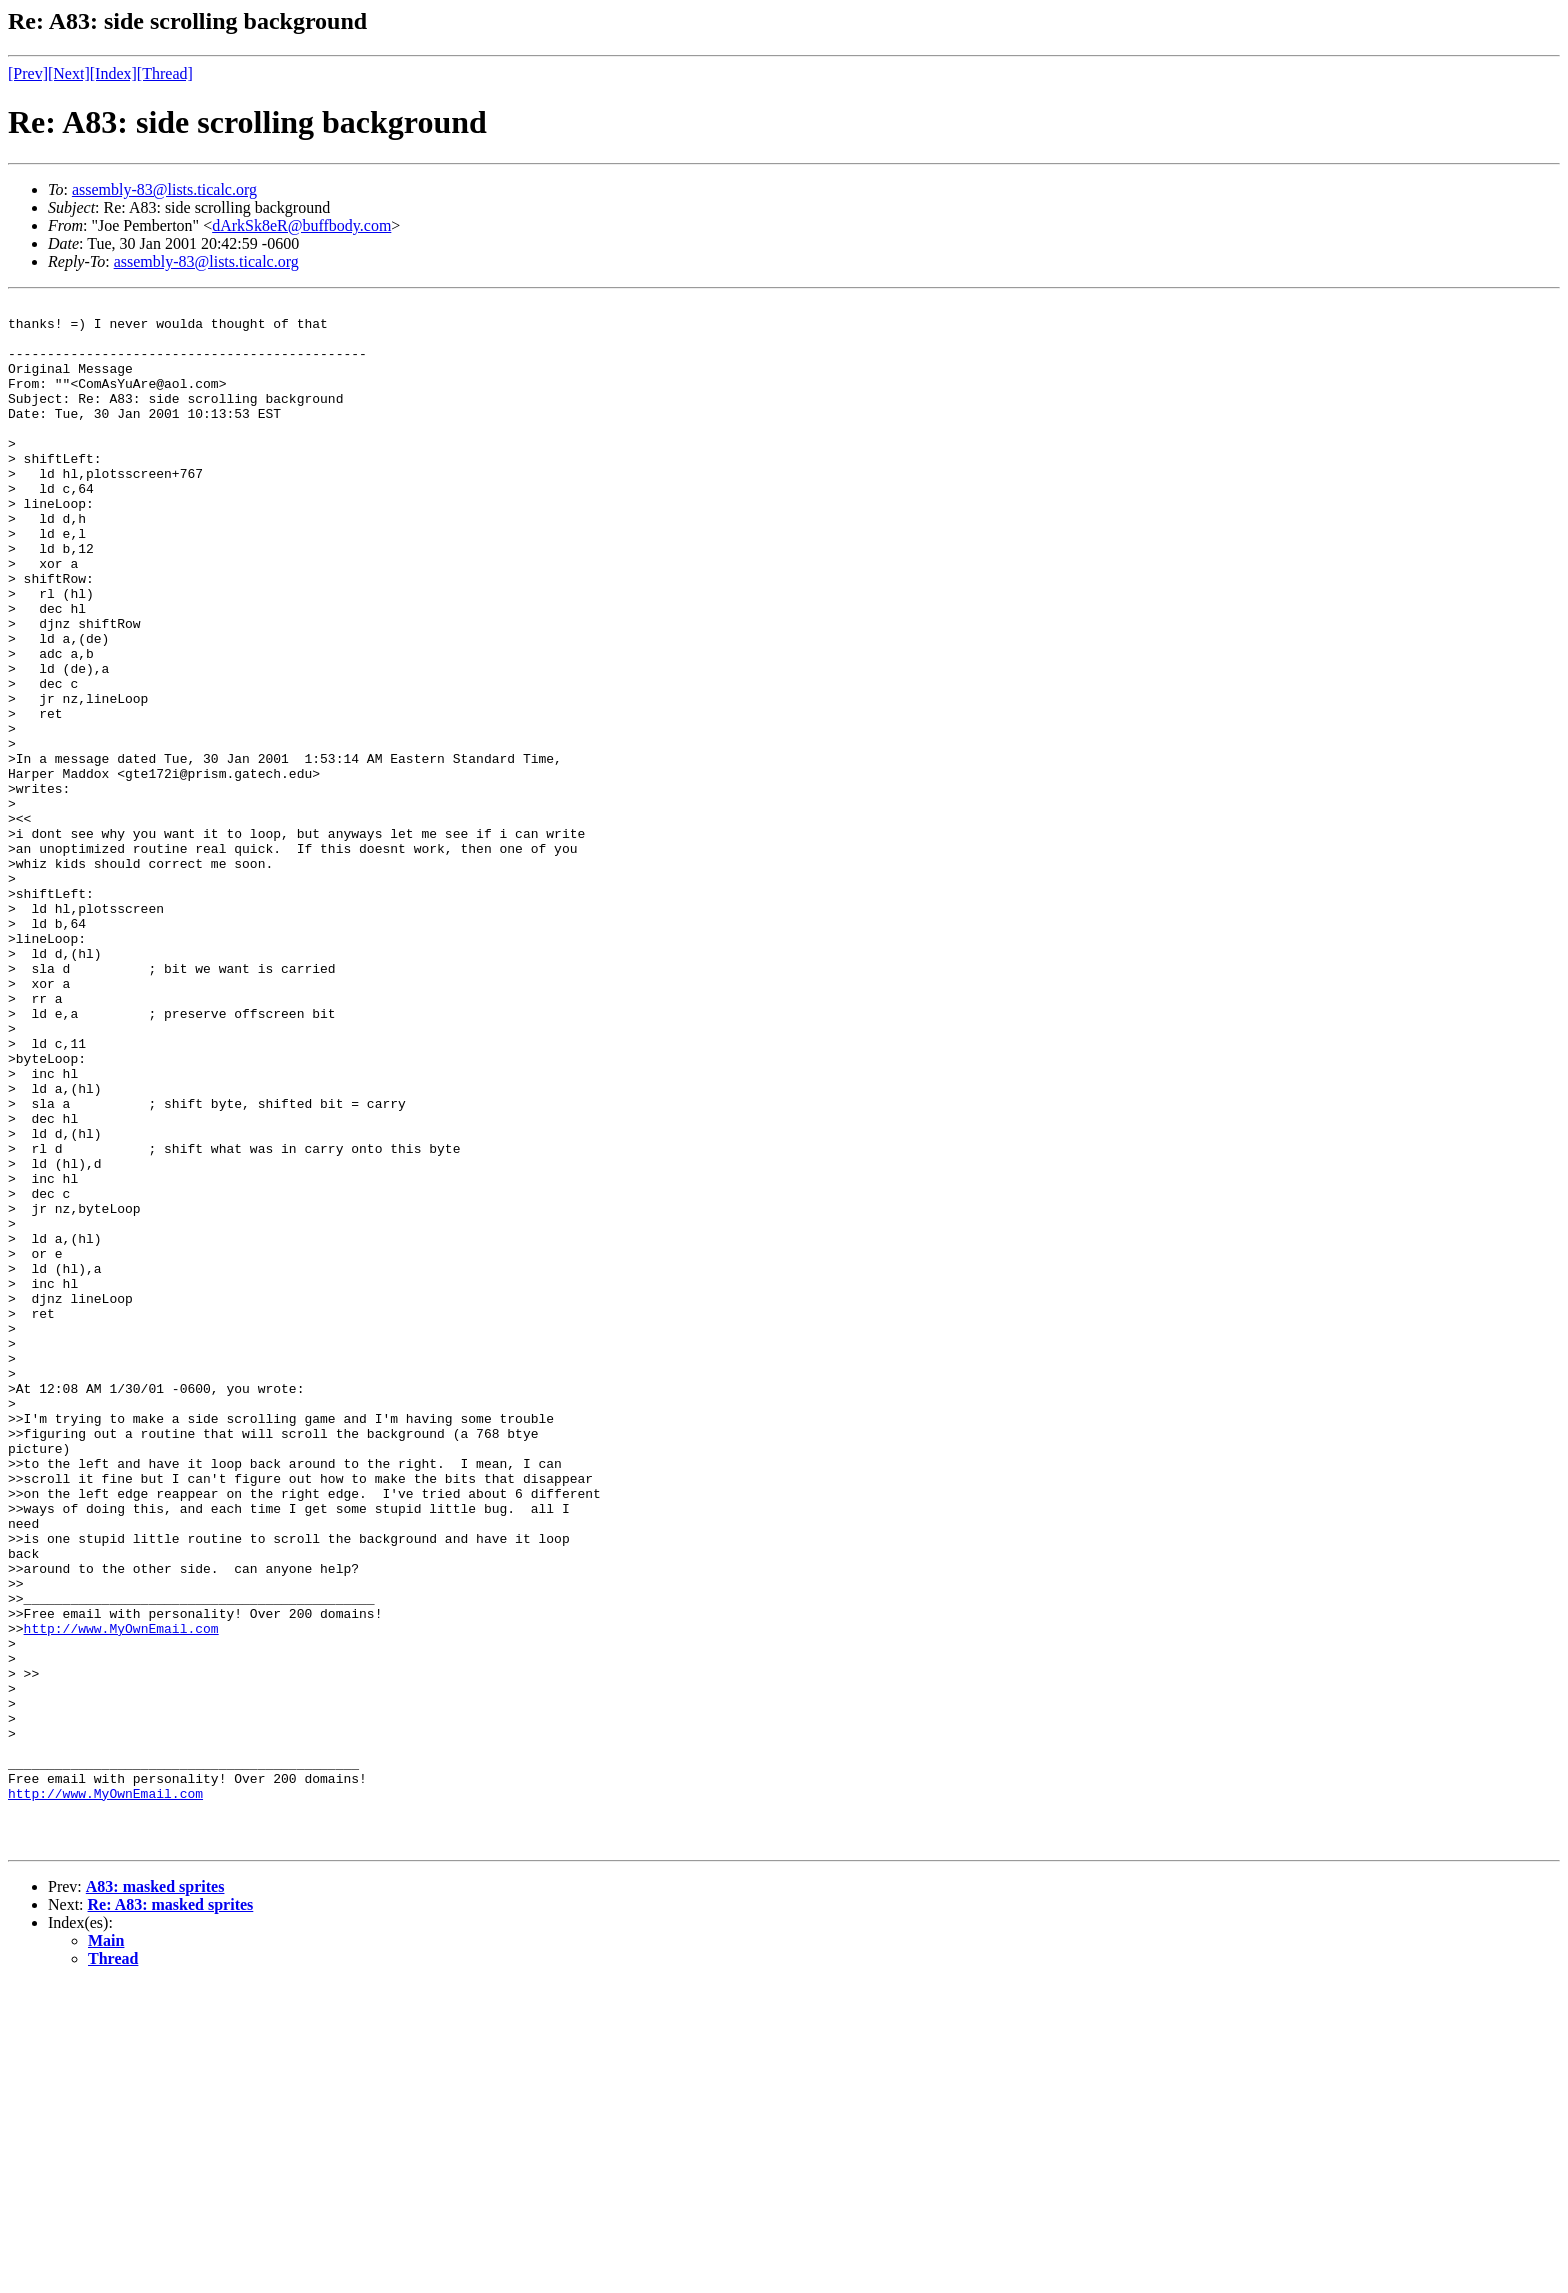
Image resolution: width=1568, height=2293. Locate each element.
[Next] (69, 73)
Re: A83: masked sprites (171, 2213)
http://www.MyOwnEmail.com (121, 1895)
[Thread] (165, 73)
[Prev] (28, 73)
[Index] (113, 73)
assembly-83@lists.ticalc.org (164, 189)
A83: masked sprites (155, 2195)
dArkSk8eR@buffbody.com (301, 225)
